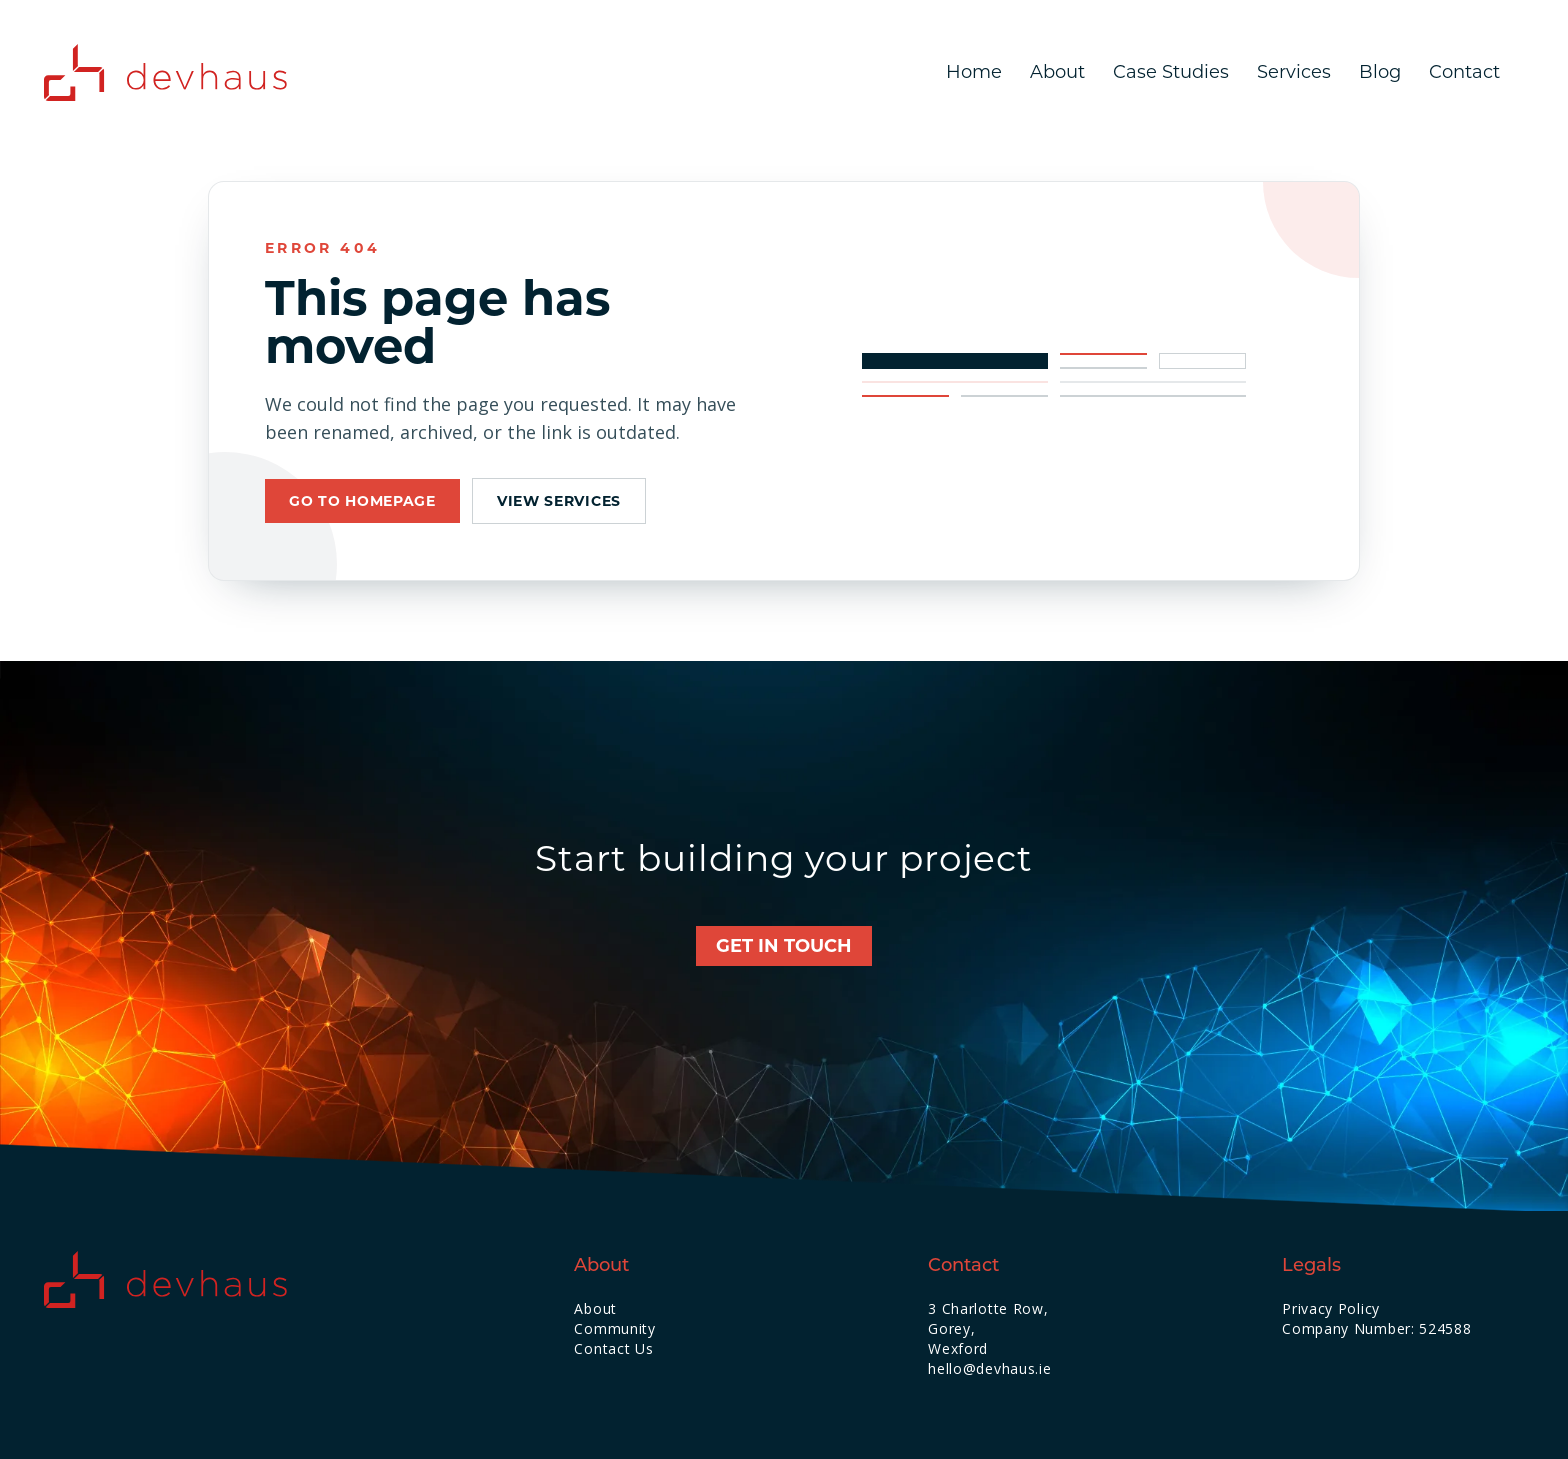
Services (1294, 72)
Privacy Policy (1331, 1308)
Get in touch (784, 946)
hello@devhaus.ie (989, 1368)
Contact (1464, 72)
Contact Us (613, 1348)
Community (614, 1328)
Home (974, 72)
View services (559, 501)
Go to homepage (362, 501)
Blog (1380, 72)
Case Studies (1171, 72)
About (1057, 72)
